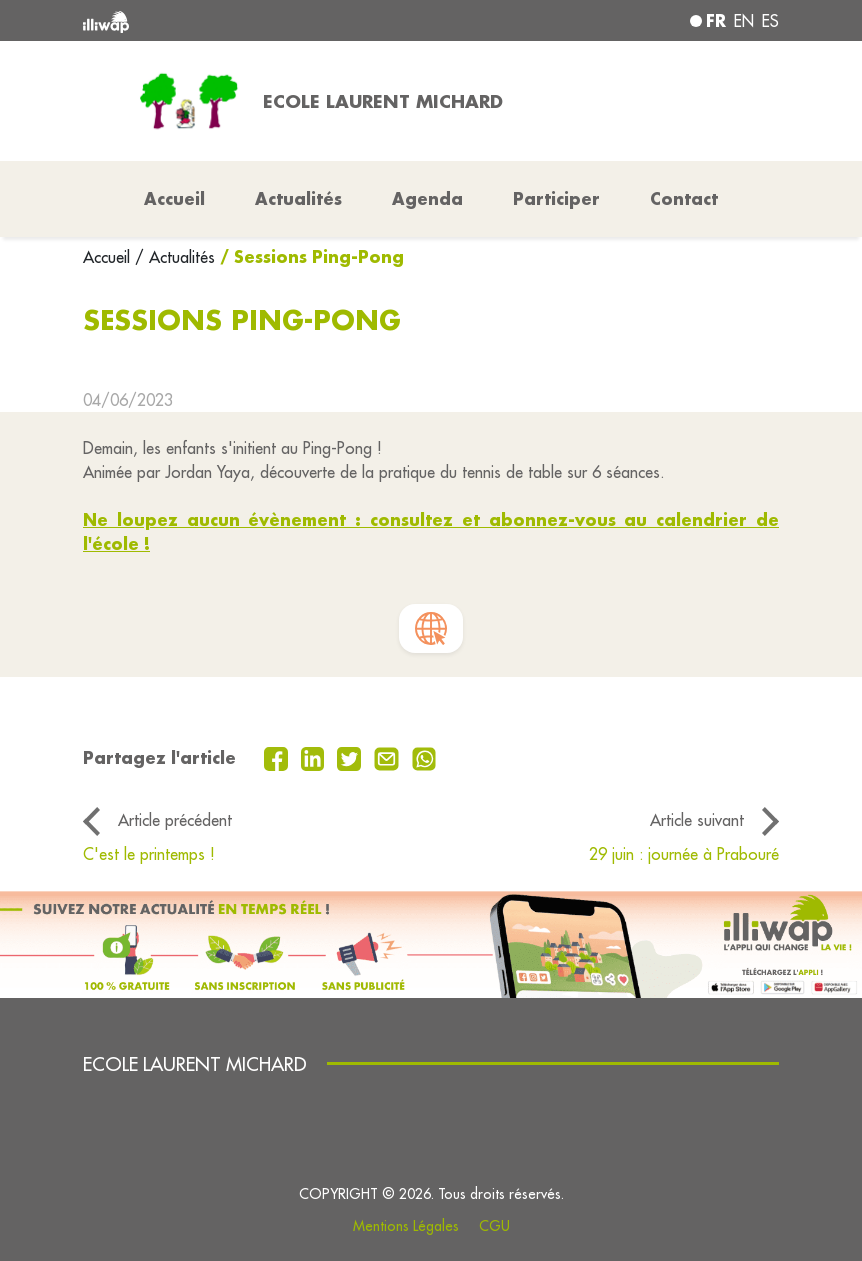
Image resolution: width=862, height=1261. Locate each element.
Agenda (427, 198)
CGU (494, 1226)
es (770, 21)
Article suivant (697, 820)
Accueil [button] (174, 198)
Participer (556, 198)
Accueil (109, 257)
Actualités (298, 198)
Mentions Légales (406, 1226)
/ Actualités (175, 257)
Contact (684, 198)
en (744, 21)
